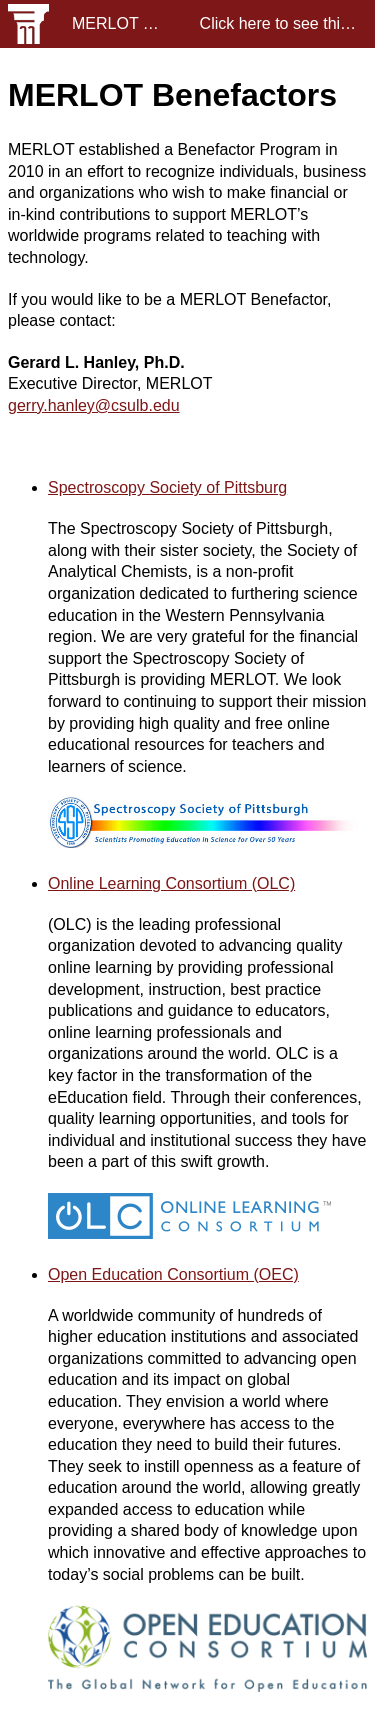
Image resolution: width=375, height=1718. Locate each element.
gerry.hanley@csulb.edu (94, 405)
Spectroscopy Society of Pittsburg (167, 487)
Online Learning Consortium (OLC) (171, 883)
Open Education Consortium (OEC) (173, 1274)
